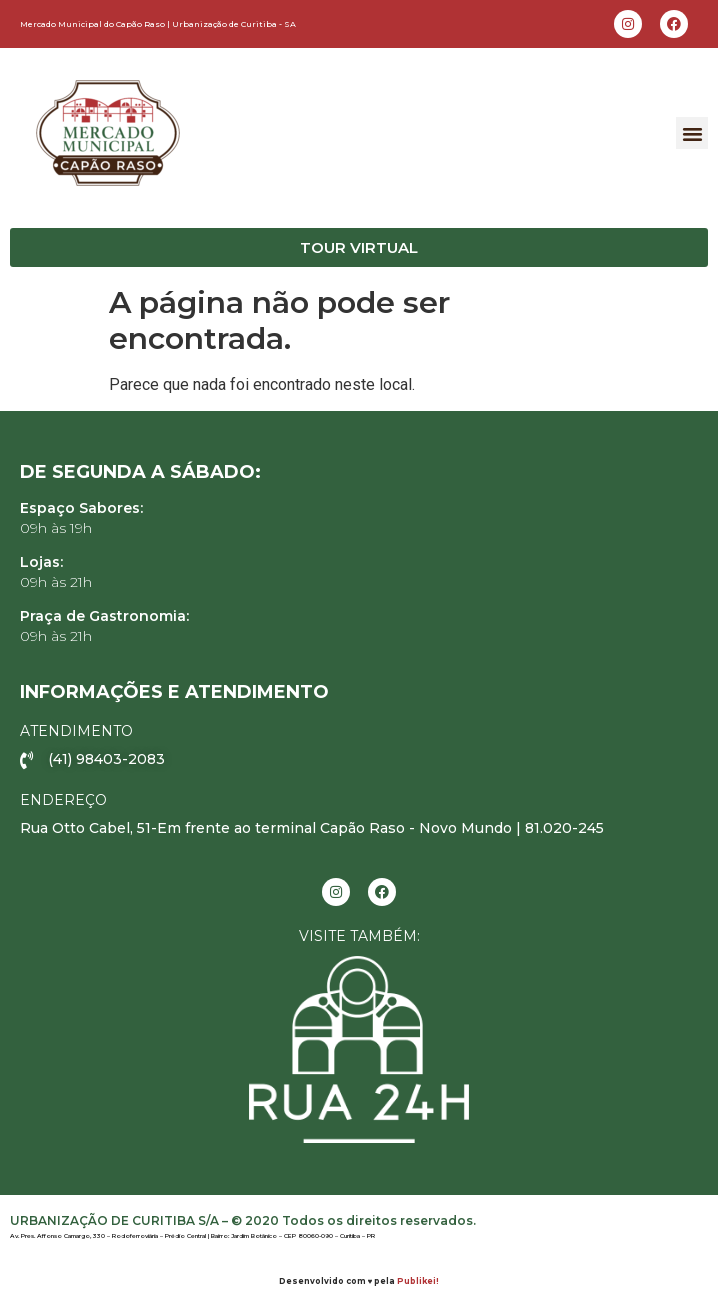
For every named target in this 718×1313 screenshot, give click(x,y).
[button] (692, 133)
